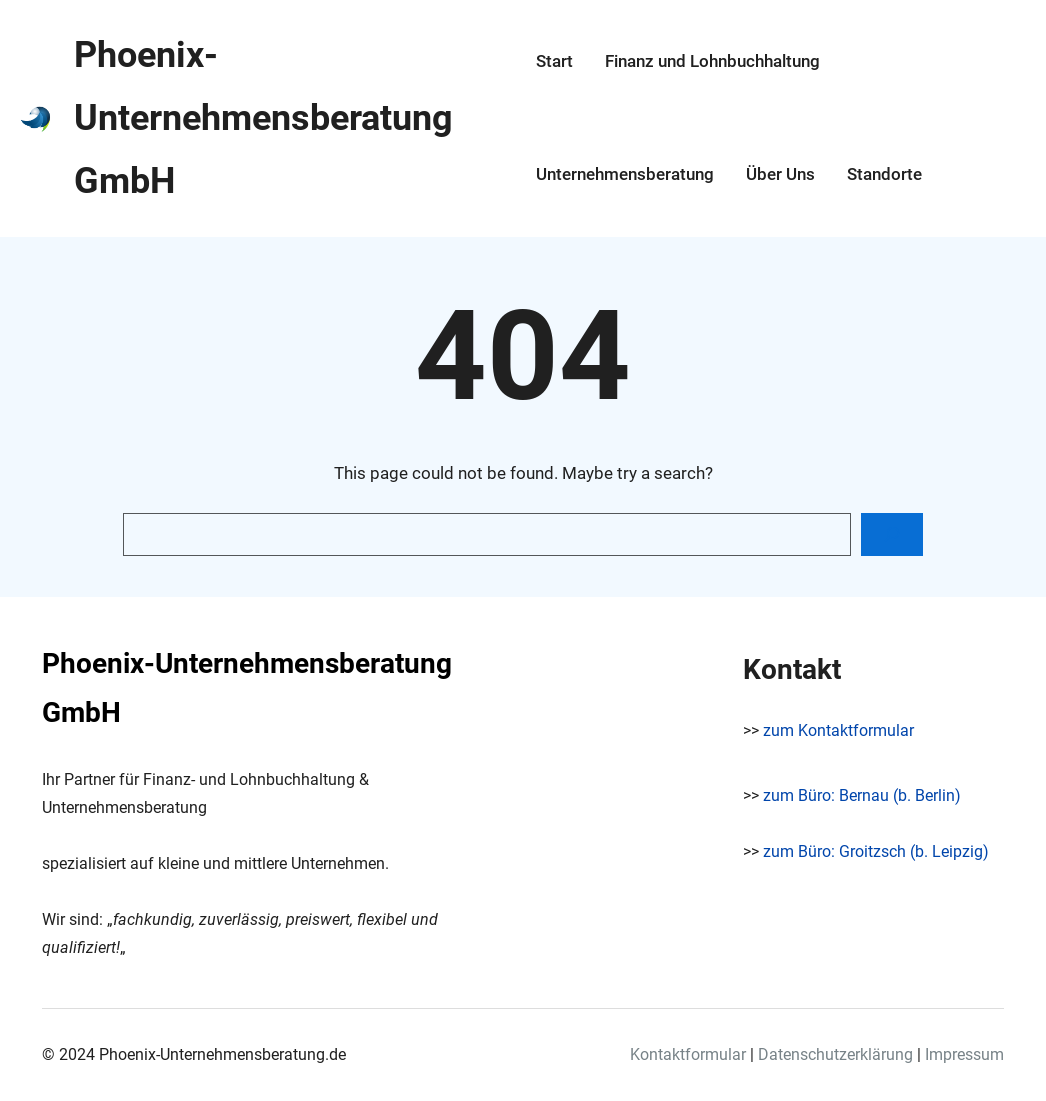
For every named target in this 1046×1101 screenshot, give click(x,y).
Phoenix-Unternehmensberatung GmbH (263, 118)
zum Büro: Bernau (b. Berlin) (862, 795)
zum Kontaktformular (838, 730)
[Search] (892, 534)
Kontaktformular (688, 1054)
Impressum (964, 1054)
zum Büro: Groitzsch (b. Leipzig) (876, 851)
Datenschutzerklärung (835, 1054)
